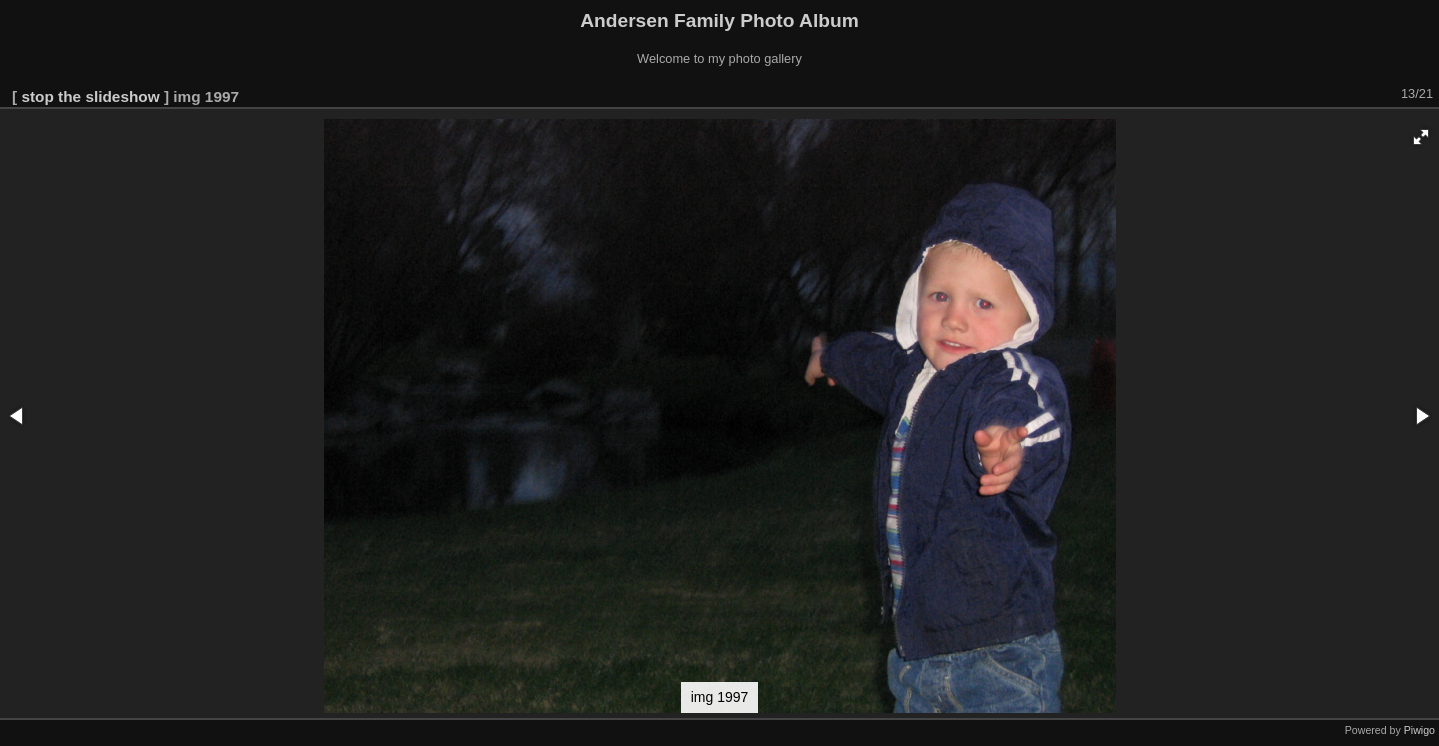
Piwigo (1419, 730)
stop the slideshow (90, 96)
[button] (1421, 137)
